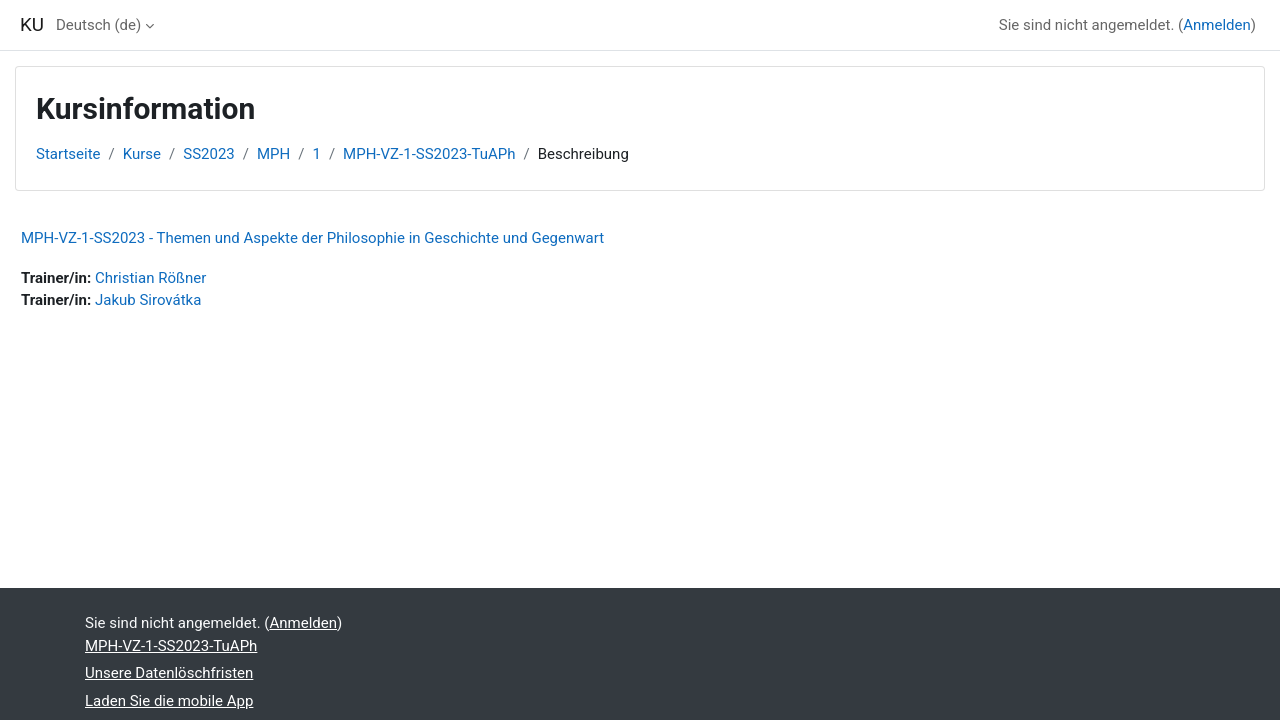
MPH (273, 154)
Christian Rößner (150, 278)
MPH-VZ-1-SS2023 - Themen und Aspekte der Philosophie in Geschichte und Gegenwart (312, 238)
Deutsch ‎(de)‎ (98, 25)
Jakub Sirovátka (148, 300)
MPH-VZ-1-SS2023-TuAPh (429, 154)
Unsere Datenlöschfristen (169, 673)
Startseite (68, 154)
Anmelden (1217, 25)
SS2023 (209, 154)
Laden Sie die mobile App (169, 701)
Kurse (142, 154)
